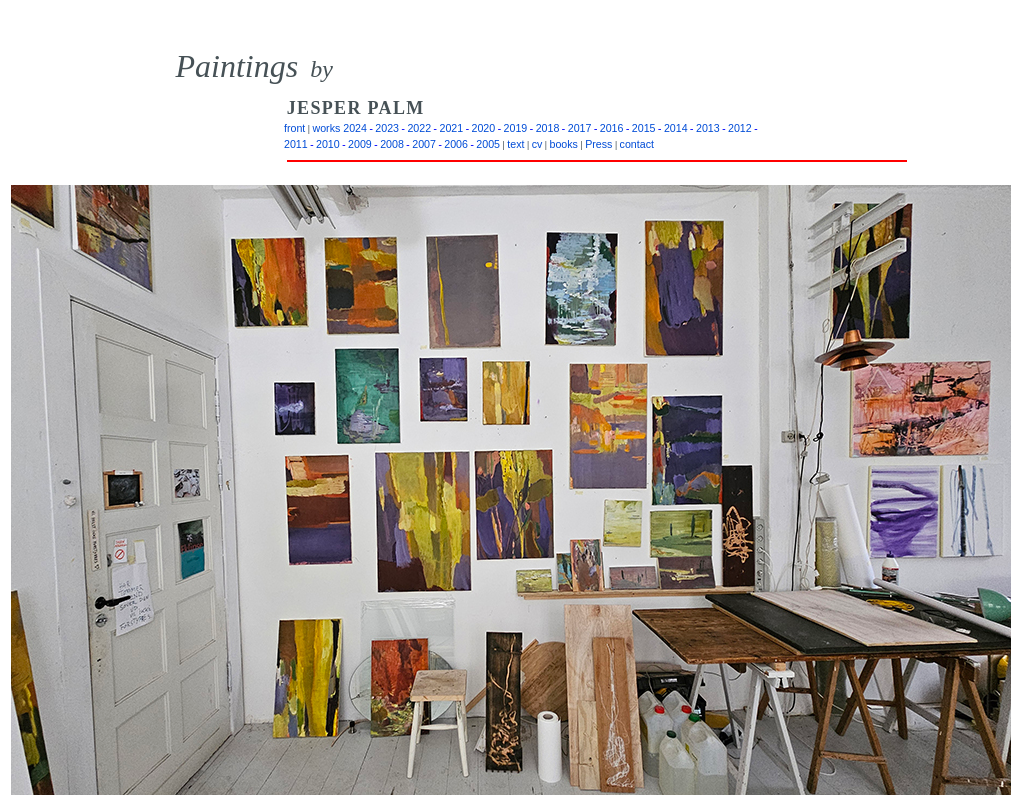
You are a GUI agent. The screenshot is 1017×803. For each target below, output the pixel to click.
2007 (424, 144)
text (515, 144)
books (564, 144)
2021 (451, 128)
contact (637, 144)
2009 (360, 144)
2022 (419, 128)
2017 (580, 128)
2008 (392, 144)
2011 (296, 144)
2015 (644, 128)
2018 (548, 128)
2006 (456, 144)
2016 (612, 128)
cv (537, 144)
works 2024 (339, 128)
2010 (328, 144)
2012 (740, 128)
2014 (676, 128)
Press (598, 144)
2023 (387, 128)
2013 (708, 128)
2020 (484, 128)
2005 (488, 144)
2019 (516, 128)
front (294, 128)
